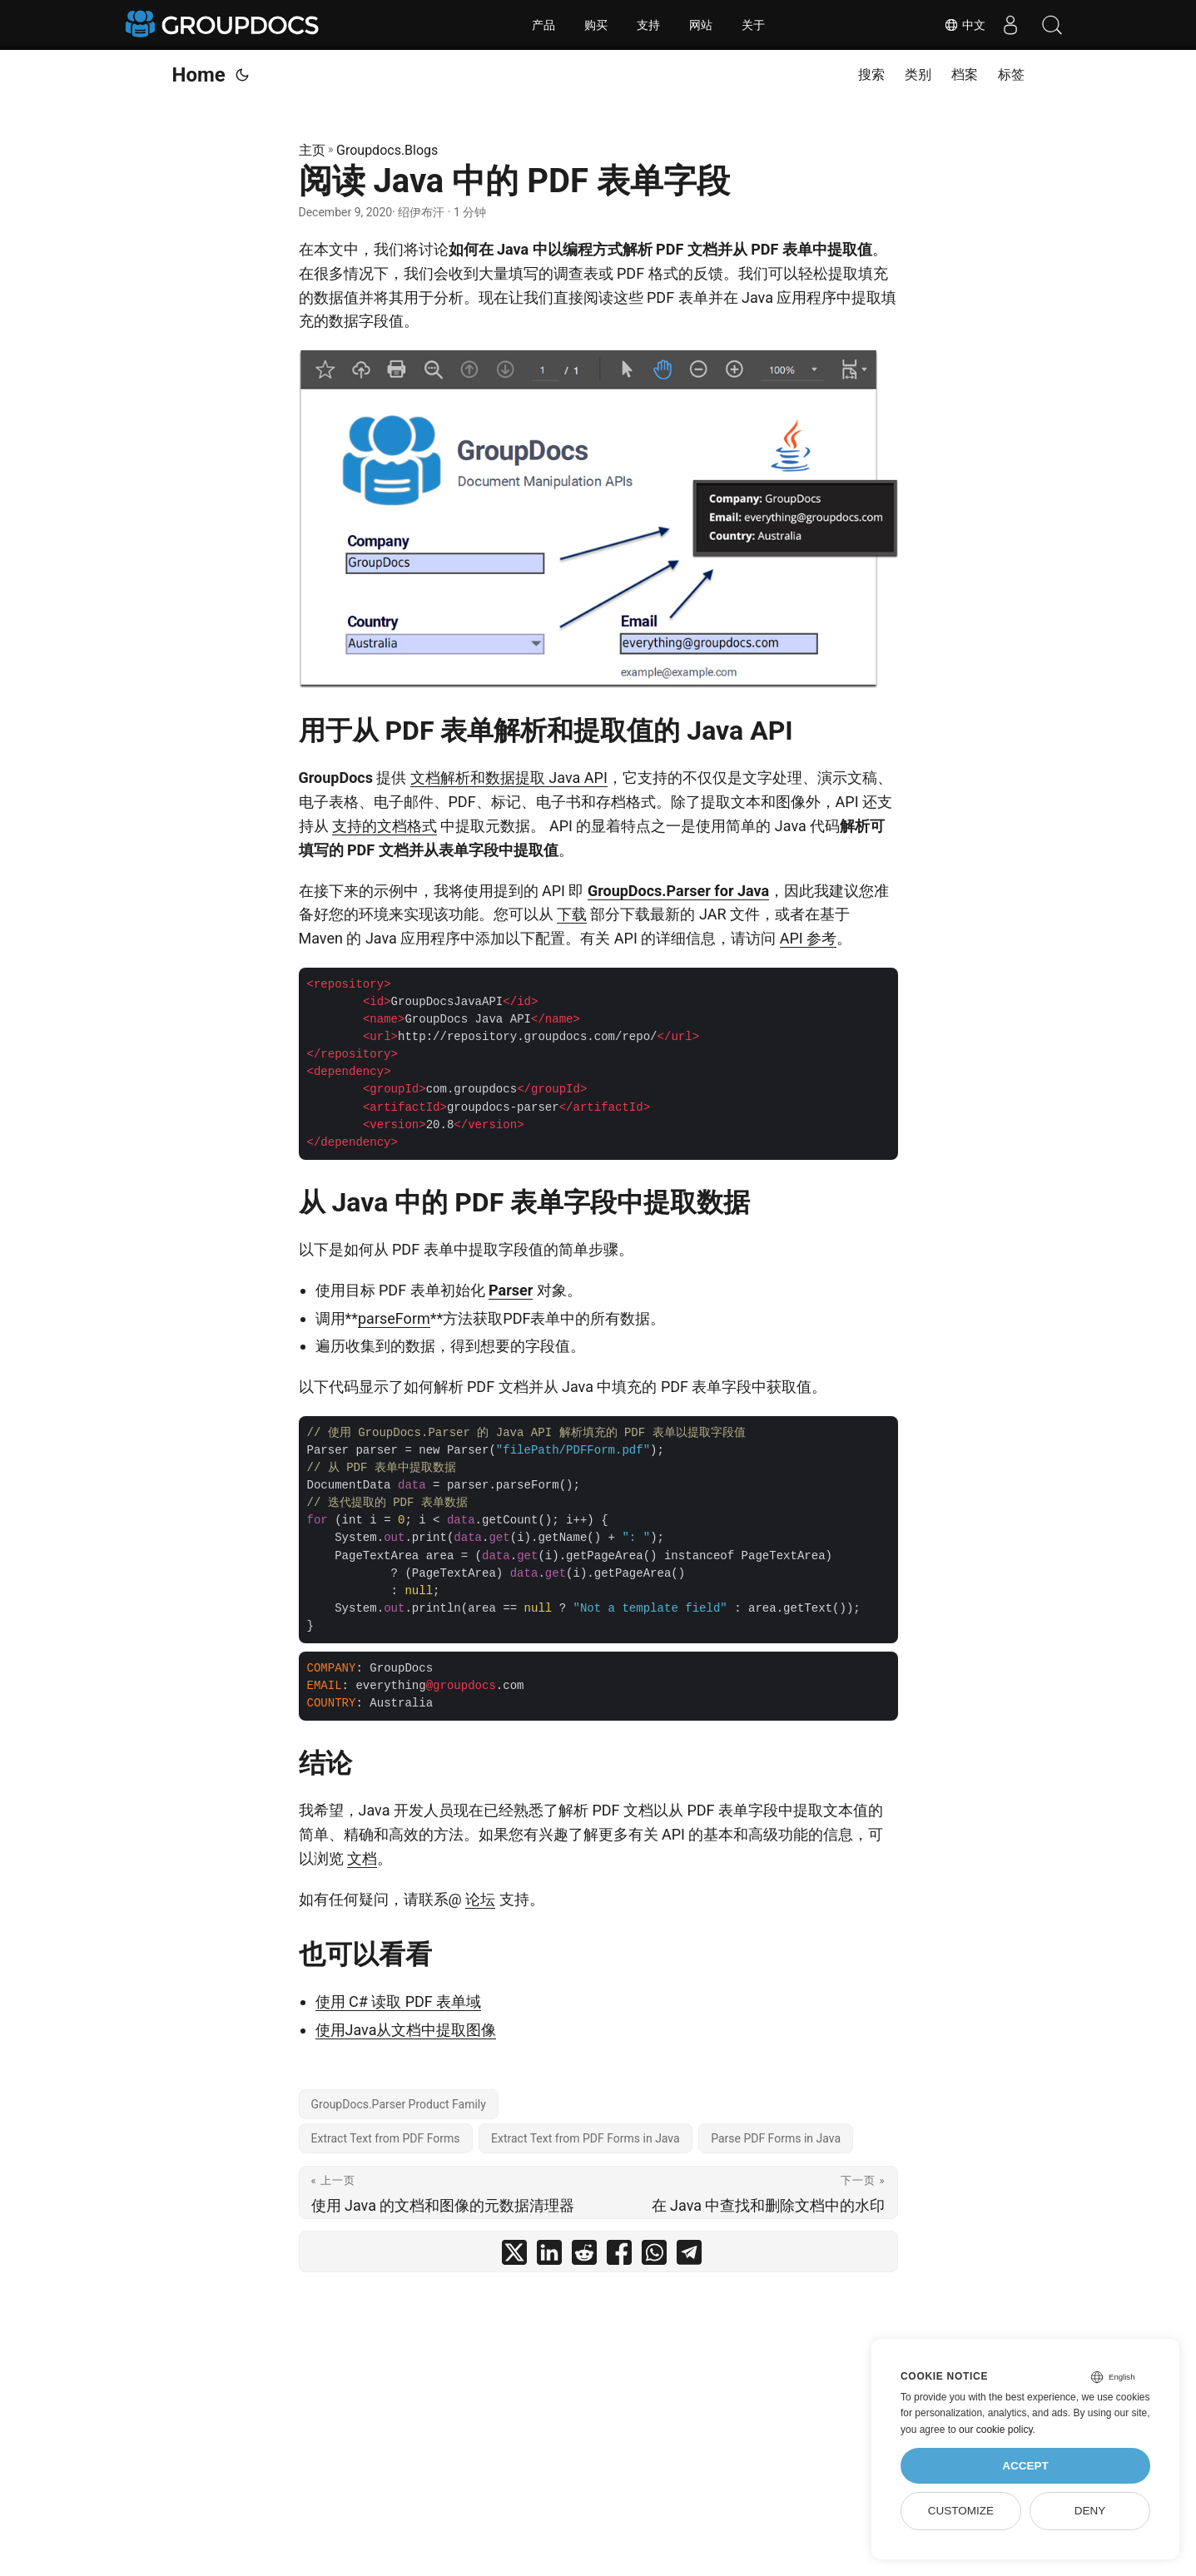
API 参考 (808, 938)
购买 (596, 25)
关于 (753, 25)
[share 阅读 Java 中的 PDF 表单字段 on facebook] (619, 2256)
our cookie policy (996, 2429)
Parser (511, 1290)
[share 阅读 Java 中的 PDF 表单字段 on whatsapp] (654, 2256)
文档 (362, 1858)
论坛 (480, 1899)
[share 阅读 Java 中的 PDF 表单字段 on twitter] (514, 2256)
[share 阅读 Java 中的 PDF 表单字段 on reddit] (584, 2256)
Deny (1090, 2510)
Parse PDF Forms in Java (776, 2138)
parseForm (394, 1318)
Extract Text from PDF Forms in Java (585, 2138)
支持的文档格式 (384, 826)
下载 (572, 914)
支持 (648, 25)
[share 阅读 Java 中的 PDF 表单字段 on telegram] (689, 2256)
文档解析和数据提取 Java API (509, 777)
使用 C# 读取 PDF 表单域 (398, 2001)
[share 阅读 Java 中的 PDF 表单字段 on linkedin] (549, 2256)
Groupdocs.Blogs (387, 150)
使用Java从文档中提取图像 (406, 2030)
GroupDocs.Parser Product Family (398, 2104)
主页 (312, 150)
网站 (700, 25)
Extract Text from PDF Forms (385, 2138)
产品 (543, 25)
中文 (964, 24)
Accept (1025, 2466)
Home (199, 75)
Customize (961, 2510)
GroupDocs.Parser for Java (678, 890)
